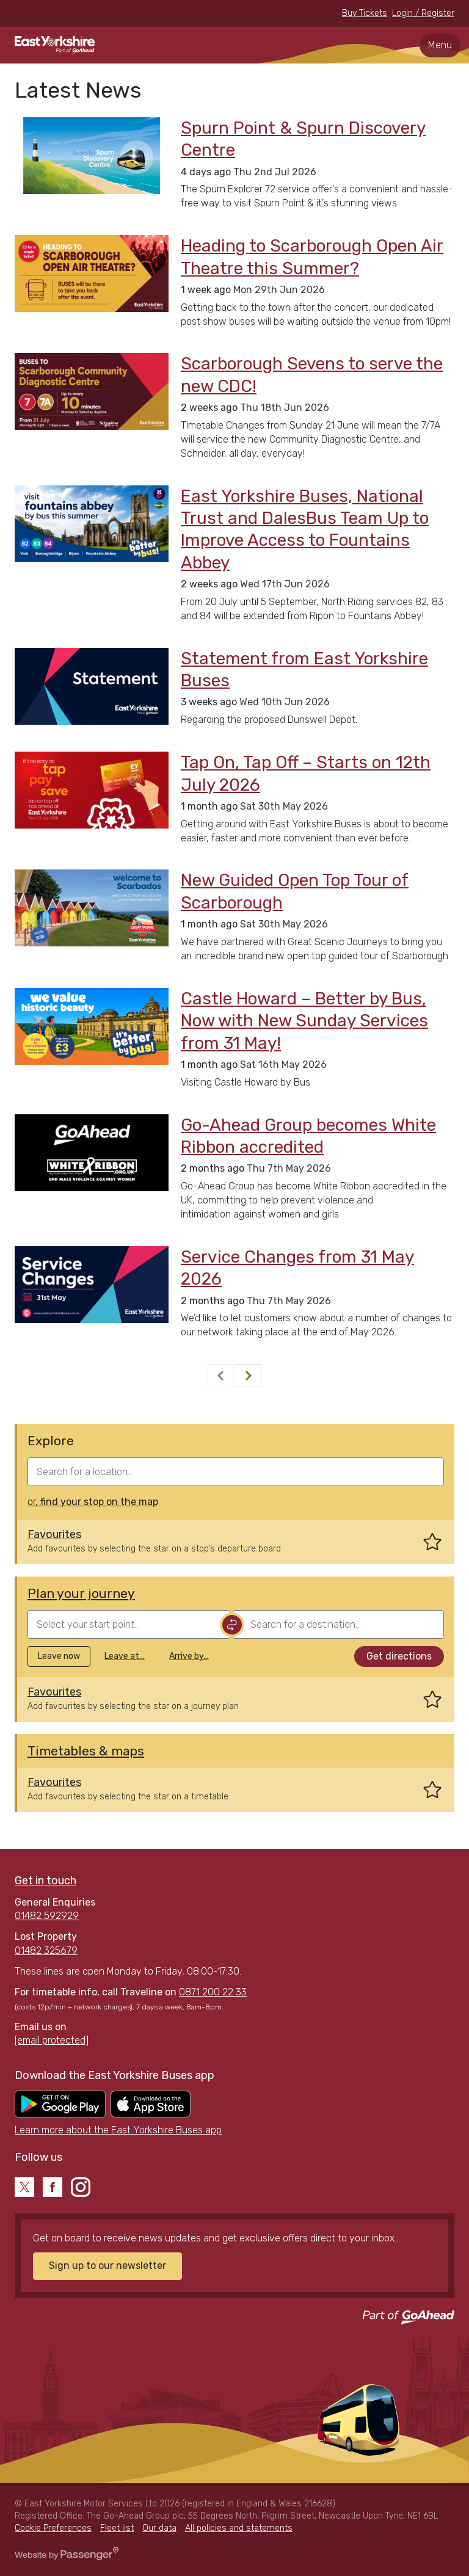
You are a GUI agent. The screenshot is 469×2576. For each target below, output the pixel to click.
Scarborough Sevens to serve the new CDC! (312, 375)
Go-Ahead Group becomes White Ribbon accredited (308, 1136)
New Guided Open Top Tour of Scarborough (295, 891)
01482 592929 (47, 1915)
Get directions (399, 1656)
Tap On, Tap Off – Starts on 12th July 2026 (306, 773)
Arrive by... (189, 1656)
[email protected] (52, 2040)
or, (92, 1502)
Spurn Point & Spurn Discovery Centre (303, 139)
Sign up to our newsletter (107, 2265)
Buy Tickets (364, 13)
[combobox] (235, 1471)
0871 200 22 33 (213, 1992)
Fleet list (117, 2528)
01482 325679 (46, 1950)
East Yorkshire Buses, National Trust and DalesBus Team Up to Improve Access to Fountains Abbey (305, 529)
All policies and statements (239, 2528)
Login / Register (423, 13)
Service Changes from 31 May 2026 (297, 1268)
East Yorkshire (55, 45)
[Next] (248, 1375)
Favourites (54, 1534)
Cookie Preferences (53, 2528)
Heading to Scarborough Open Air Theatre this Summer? (312, 257)
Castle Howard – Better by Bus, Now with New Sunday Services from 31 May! (304, 1021)
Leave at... (124, 1656)
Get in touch (45, 1880)
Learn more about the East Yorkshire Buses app (118, 2130)
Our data (159, 2528)
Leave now (59, 1656)
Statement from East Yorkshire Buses (304, 669)
